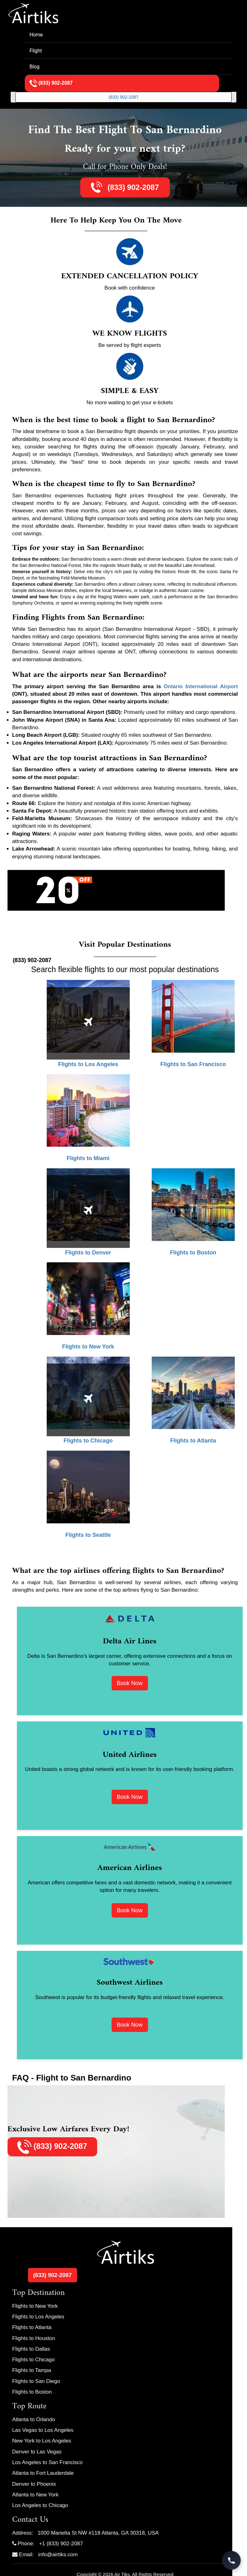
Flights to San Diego (36, 2381)
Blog (34, 66)
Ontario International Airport (201, 686)
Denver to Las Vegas (37, 2452)
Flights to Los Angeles (38, 2317)
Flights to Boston (32, 2392)
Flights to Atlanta (32, 2327)
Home (36, 34)
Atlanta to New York (35, 2495)
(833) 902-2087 (123, 97)
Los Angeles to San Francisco (47, 2462)
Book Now (130, 1683)
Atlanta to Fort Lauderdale (43, 2473)
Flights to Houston (33, 2338)
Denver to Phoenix (34, 2484)
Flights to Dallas (31, 2349)
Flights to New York (35, 2306)
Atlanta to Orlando (33, 2419)
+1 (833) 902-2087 (61, 2544)
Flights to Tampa (31, 2370)
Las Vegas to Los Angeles (43, 2430)
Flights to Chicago (33, 2360)
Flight (35, 50)
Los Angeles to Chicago (40, 2505)
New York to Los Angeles (41, 2441)
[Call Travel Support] (231, 2560)
